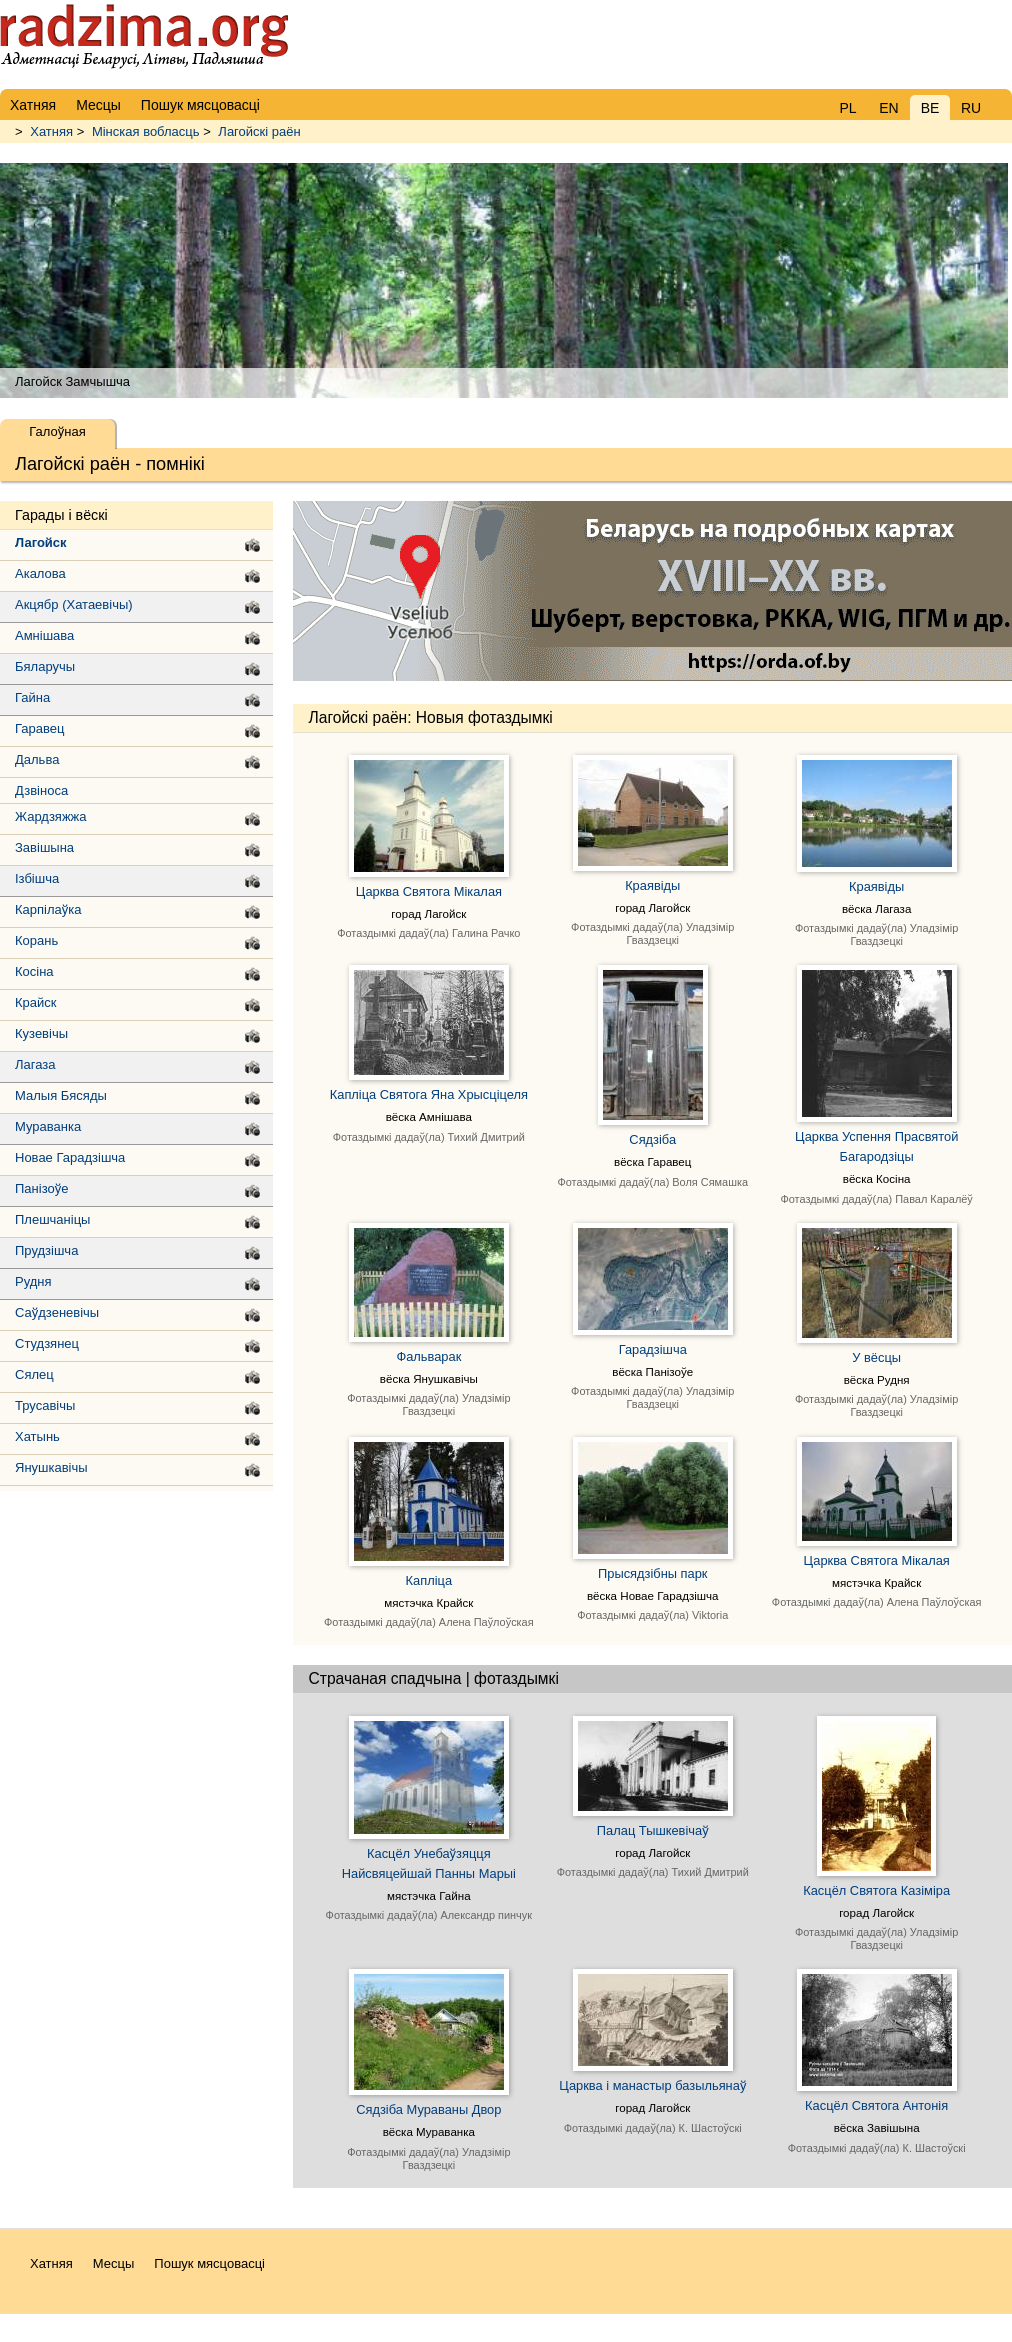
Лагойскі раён (259, 131)
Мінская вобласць (146, 131)
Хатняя (51, 131)
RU (971, 108)
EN (888, 108)
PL (847, 108)
